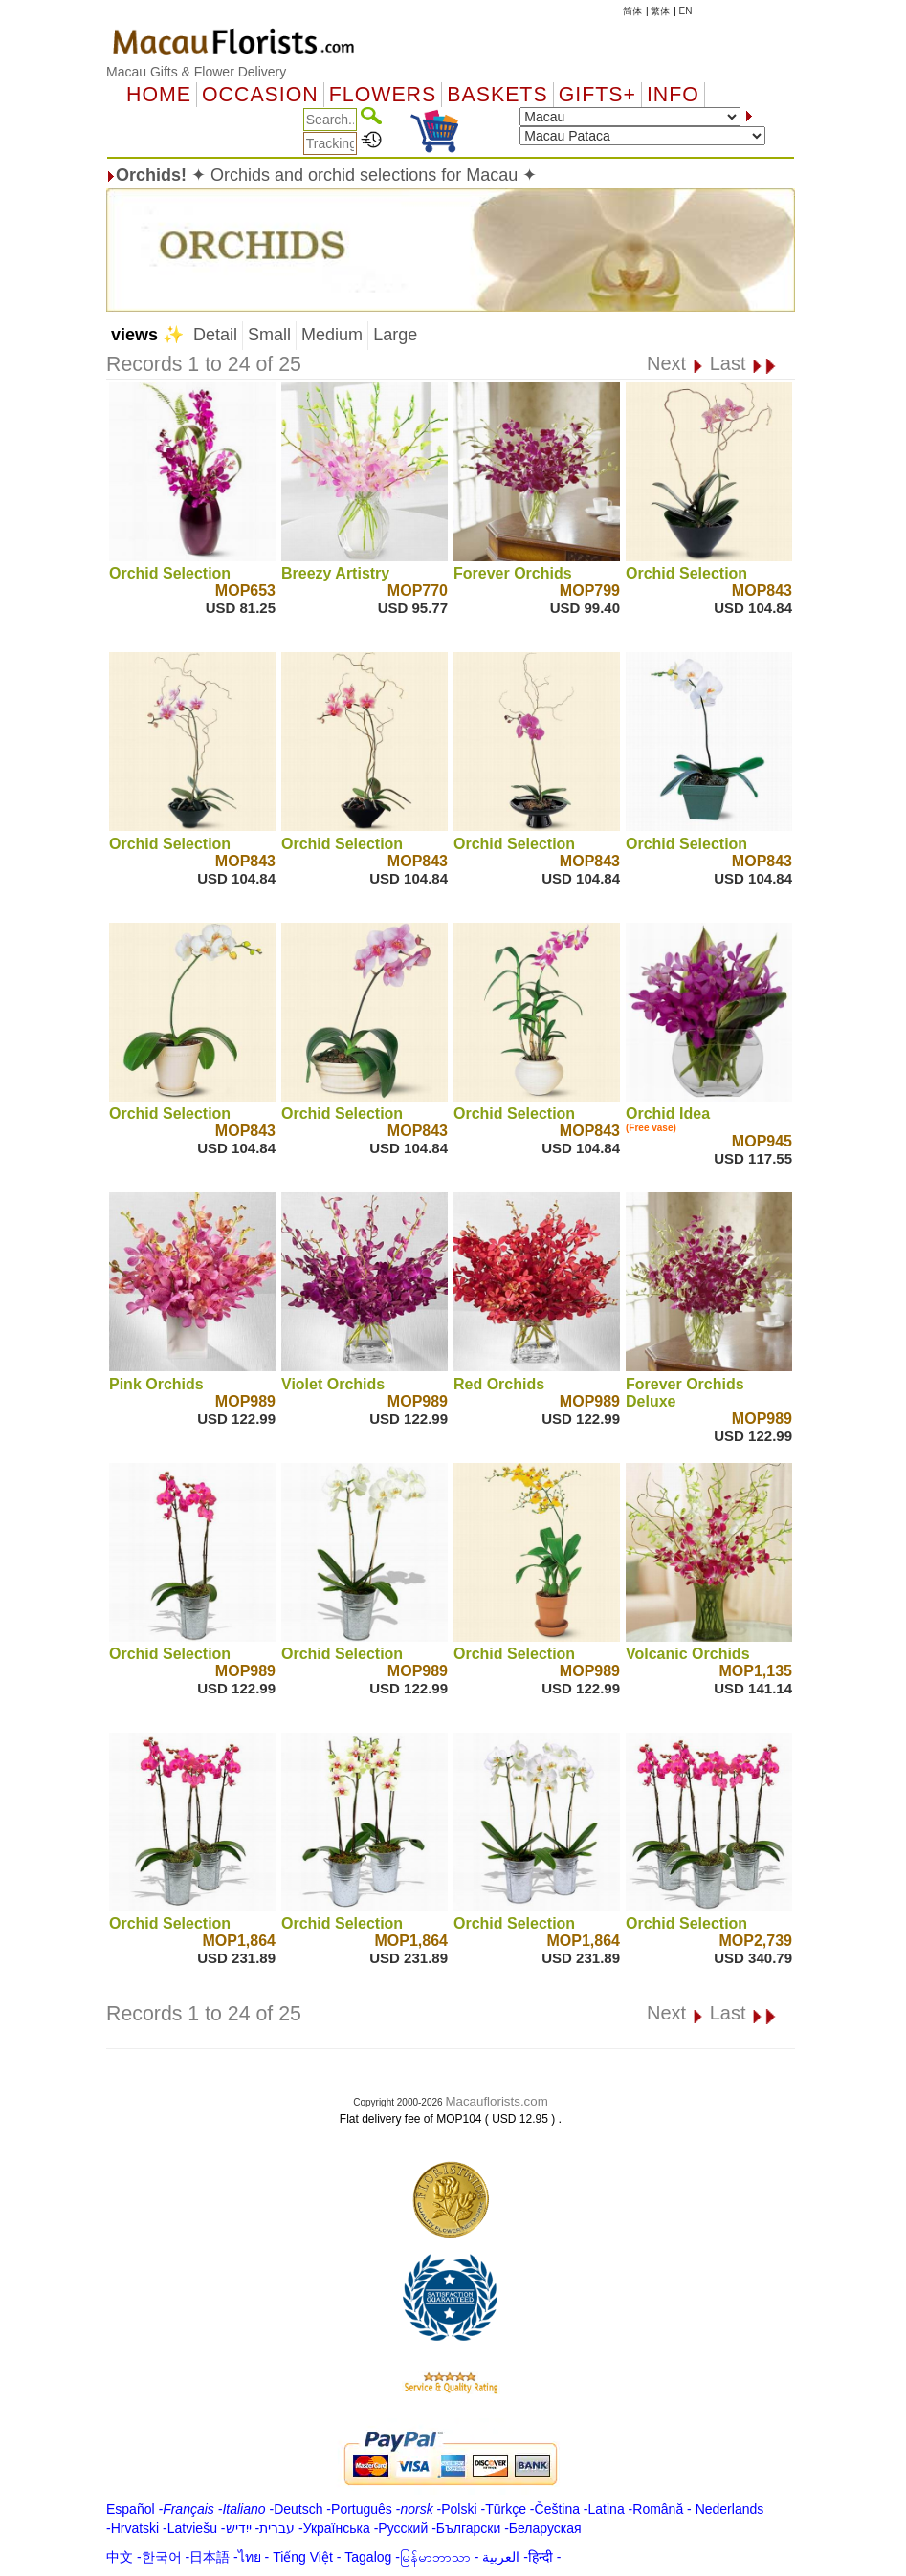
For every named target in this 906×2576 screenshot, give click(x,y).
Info (673, 94)
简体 (632, 11)
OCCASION (260, 94)
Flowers (382, 94)
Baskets (497, 94)
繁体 (660, 11)
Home (158, 94)
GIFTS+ (597, 94)
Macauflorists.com (496, 2101)
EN (686, 11)
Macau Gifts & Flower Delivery (196, 71)
